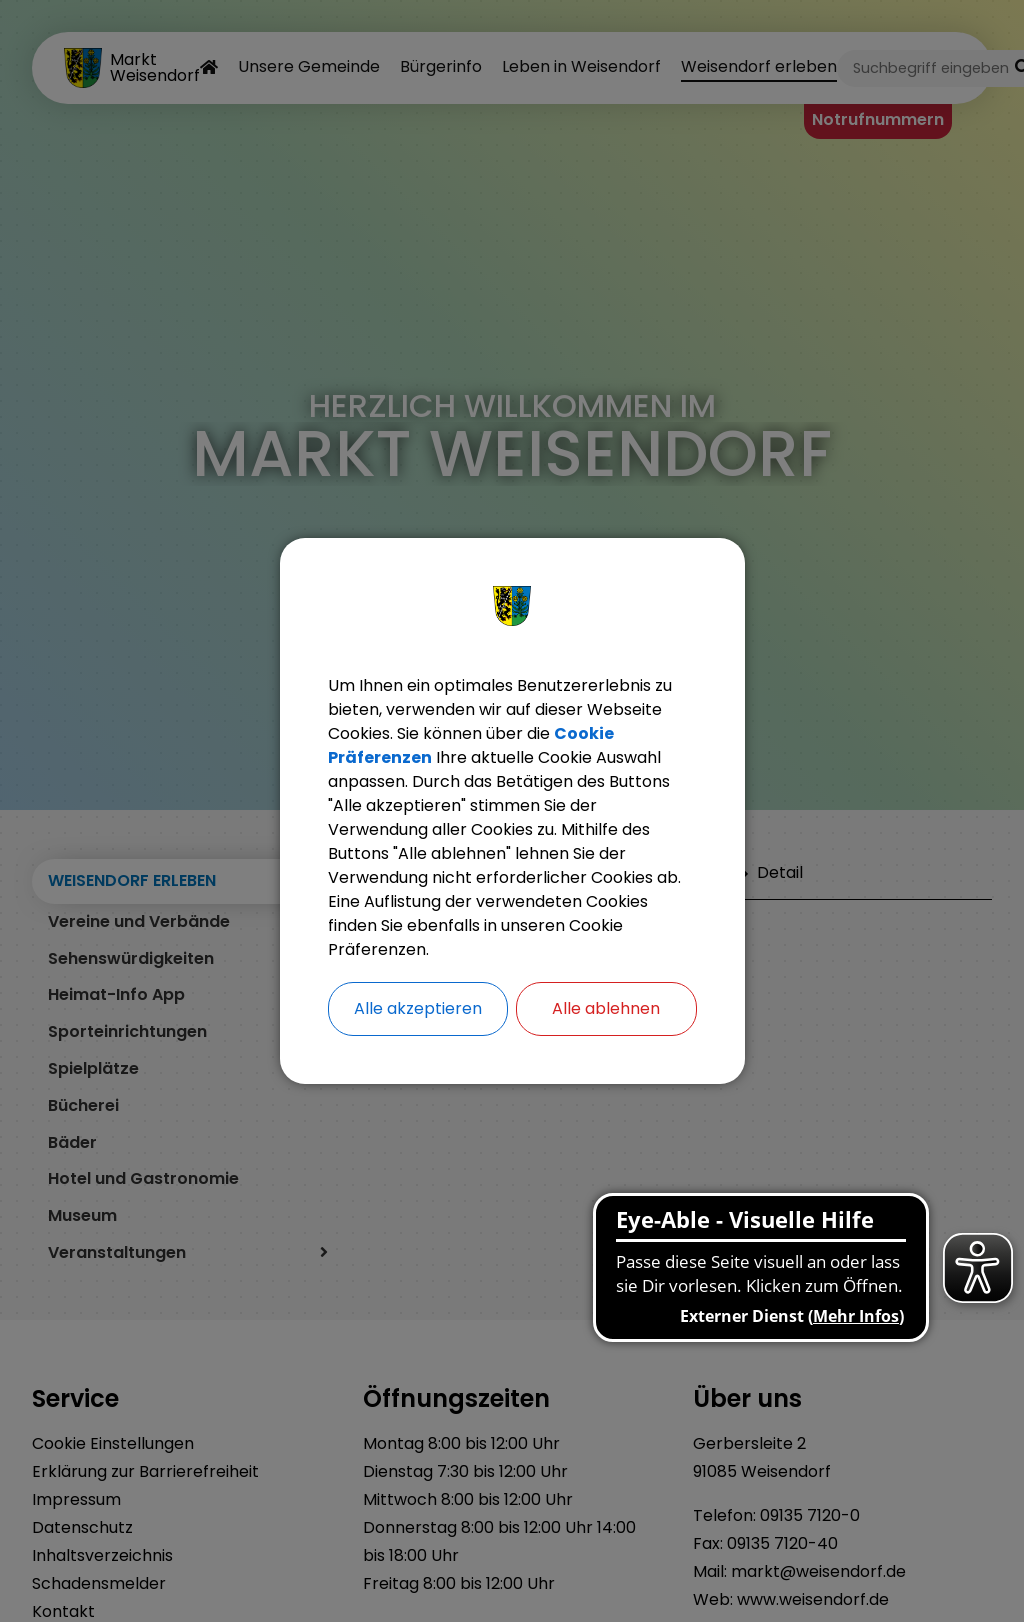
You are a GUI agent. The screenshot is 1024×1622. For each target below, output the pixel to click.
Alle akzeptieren (418, 1008)
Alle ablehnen (606, 1008)
